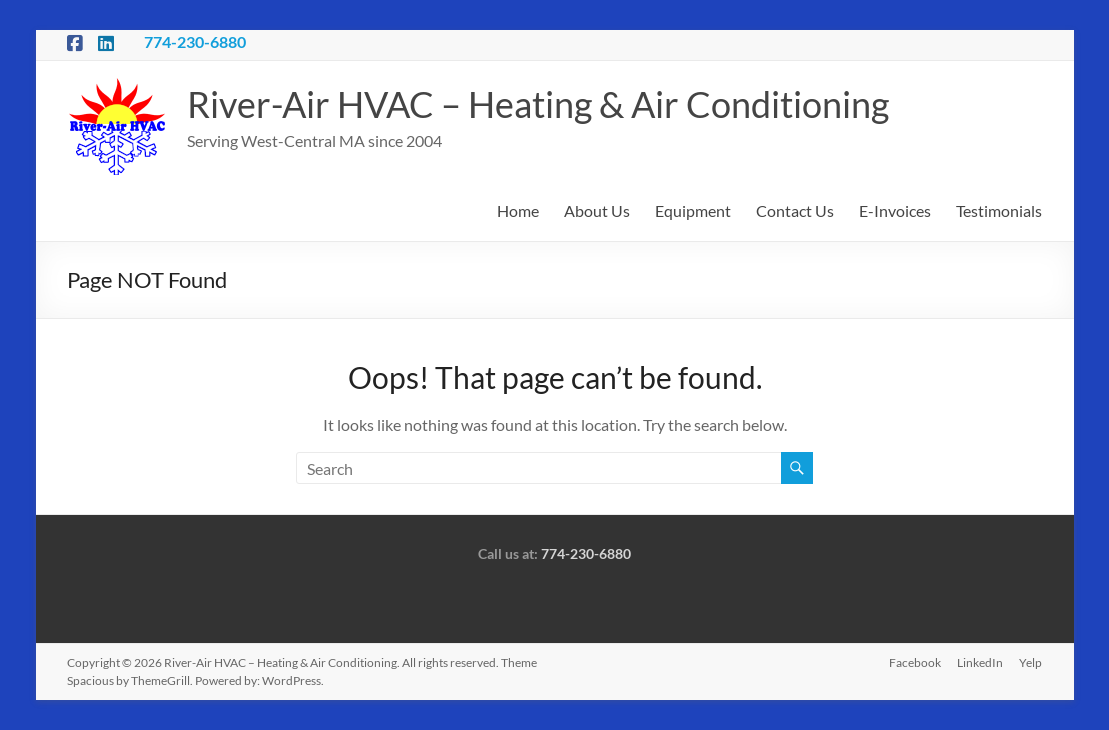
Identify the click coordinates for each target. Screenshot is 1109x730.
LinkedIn (980, 662)
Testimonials (999, 210)
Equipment (693, 210)
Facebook (915, 662)
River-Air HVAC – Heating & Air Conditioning (538, 104)
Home (518, 210)
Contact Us (795, 210)
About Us (597, 210)
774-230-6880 (195, 41)
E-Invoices (895, 210)
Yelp (1030, 662)
